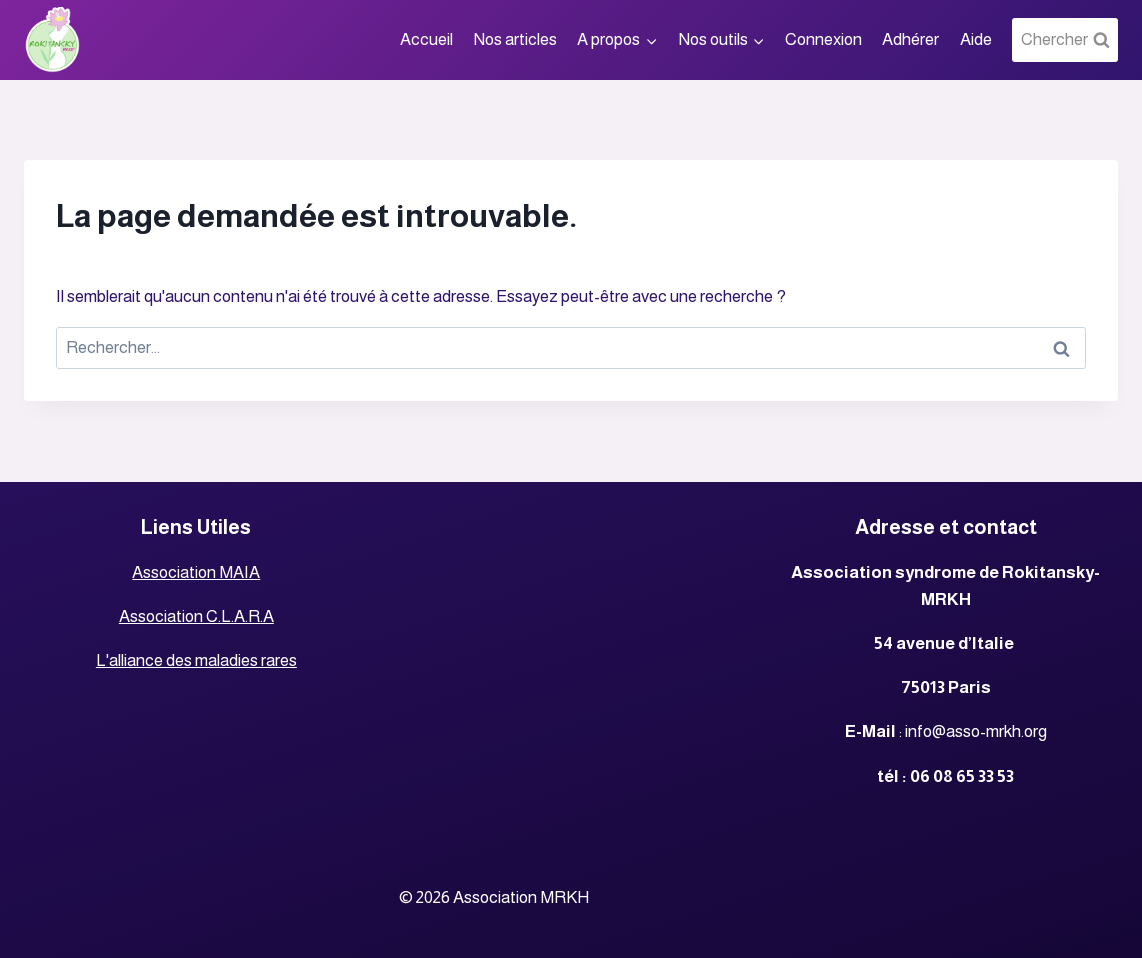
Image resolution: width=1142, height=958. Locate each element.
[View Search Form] (1065, 40)
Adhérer (910, 39)
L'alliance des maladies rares (196, 660)
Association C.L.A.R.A (196, 616)
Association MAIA (196, 572)
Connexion (823, 39)
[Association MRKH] (52, 40)
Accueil (426, 39)
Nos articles (515, 39)
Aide (976, 39)
